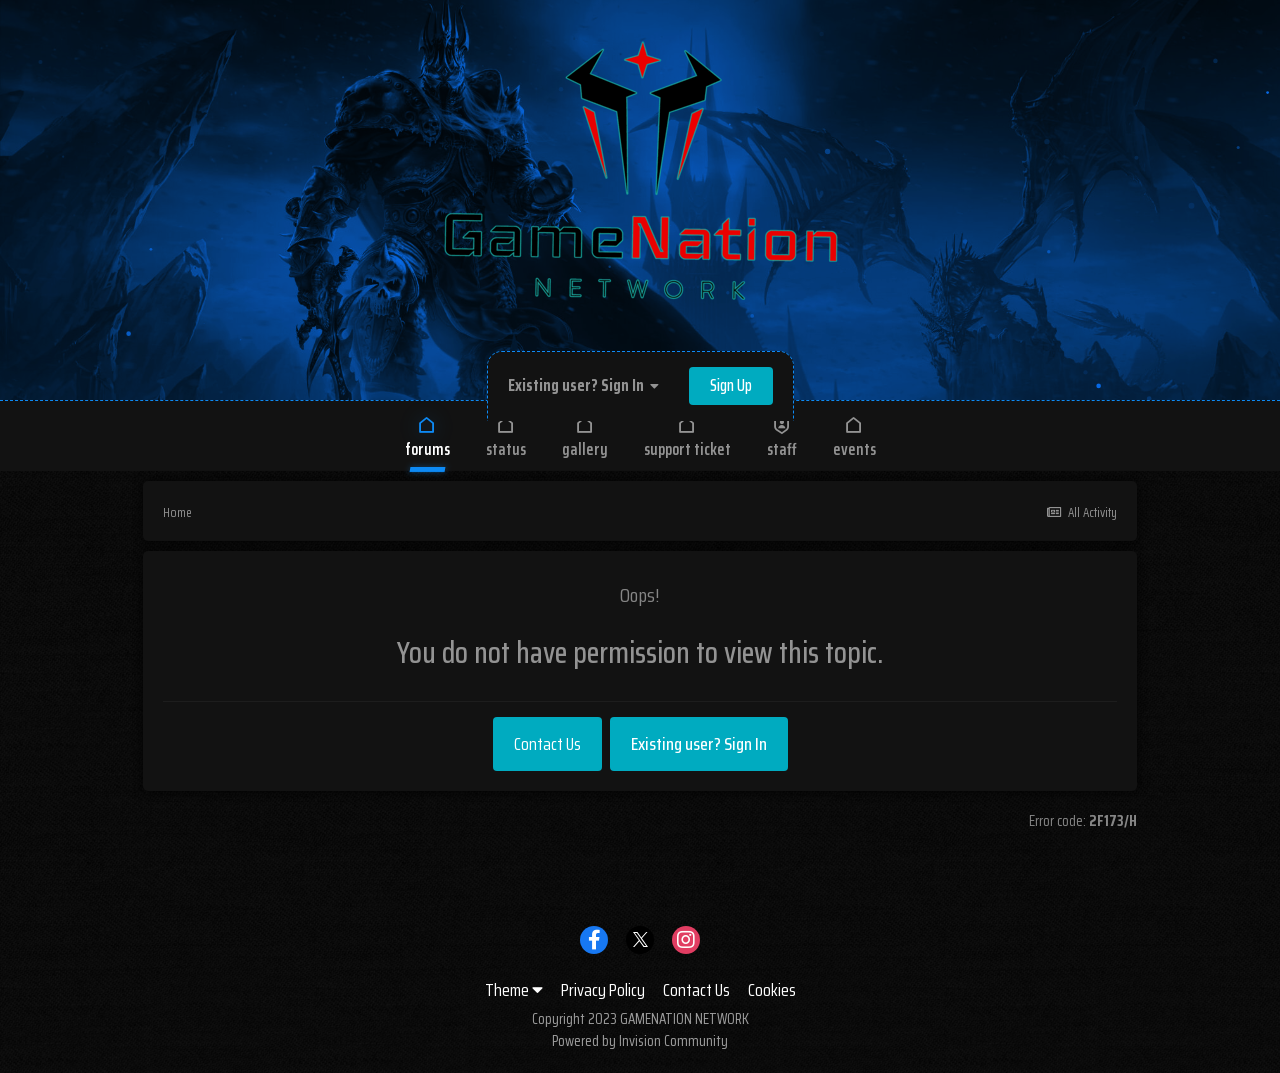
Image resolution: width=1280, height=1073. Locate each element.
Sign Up (731, 385)
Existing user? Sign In (583, 385)
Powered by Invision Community (640, 1041)
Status (506, 437)
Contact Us (547, 744)
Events (854, 437)
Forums (427, 437)
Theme (514, 990)
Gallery (585, 437)
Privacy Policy (603, 990)
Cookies (772, 990)
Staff (782, 437)
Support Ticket (687, 437)
